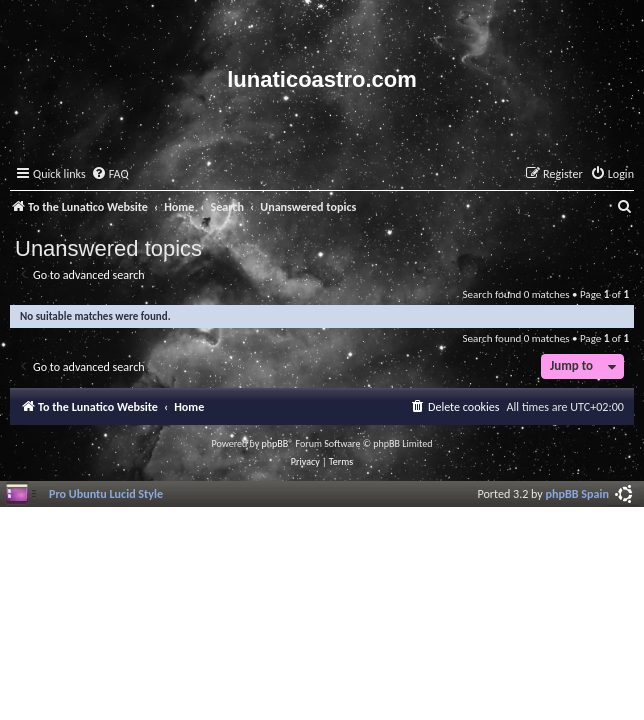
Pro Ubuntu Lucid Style (106, 493)
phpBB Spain (577, 493)
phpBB (275, 443)
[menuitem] (110, 174)
